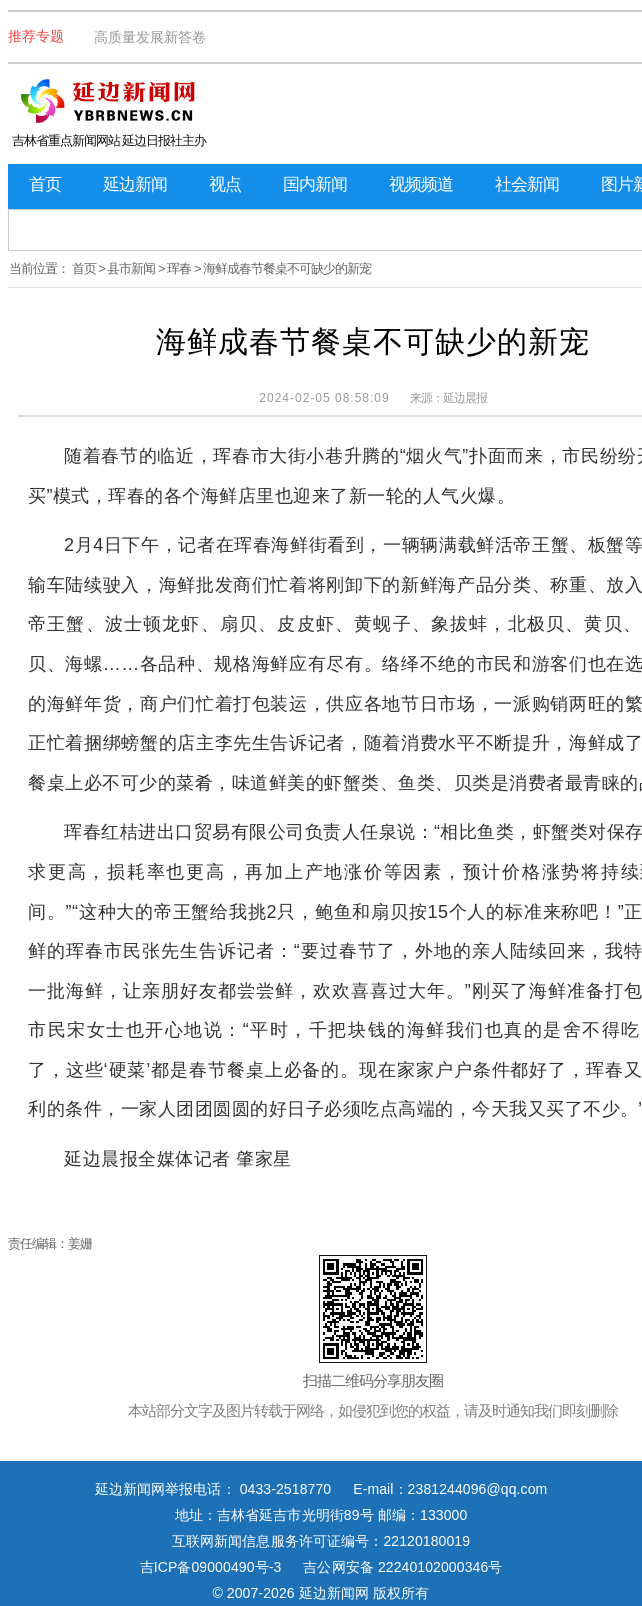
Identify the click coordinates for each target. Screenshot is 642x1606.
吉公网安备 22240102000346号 (402, 1567)
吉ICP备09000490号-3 (211, 1567)
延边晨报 (465, 398)
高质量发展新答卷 (150, 37)
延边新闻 (135, 184)
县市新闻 (131, 268)
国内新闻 (315, 184)
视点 (225, 184)
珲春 (179, 268)
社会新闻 (527, 184)
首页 (45, 184)
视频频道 (421, 184)
